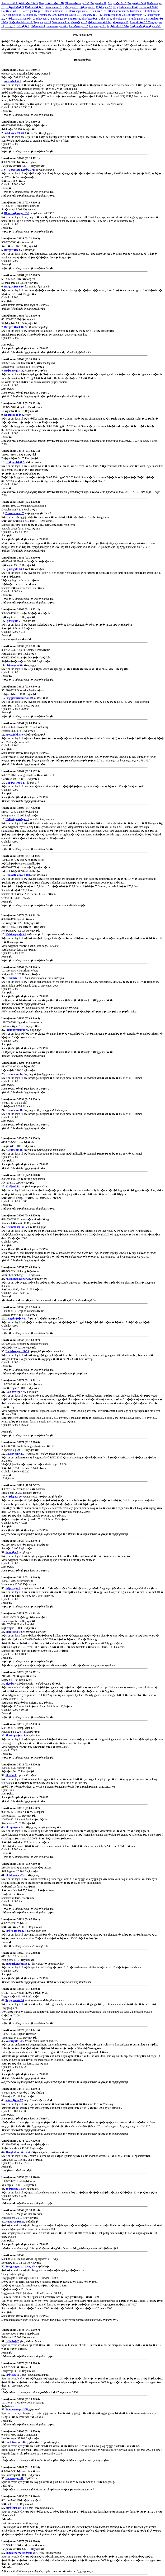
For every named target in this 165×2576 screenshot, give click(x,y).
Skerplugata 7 (120, 18)
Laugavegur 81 (97, 26)
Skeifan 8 (106, 18)
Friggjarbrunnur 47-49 (125, 7)
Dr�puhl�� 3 (15, 7)
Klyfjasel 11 (29, 14)
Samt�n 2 (28, 18)
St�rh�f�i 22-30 (17, 1930)
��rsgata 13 (120, 22)
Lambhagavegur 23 (68, 14)
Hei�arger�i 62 (78, 11)
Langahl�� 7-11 (91, 14)
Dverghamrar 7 (53, 7)
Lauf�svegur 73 (135, 14)
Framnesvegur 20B (57, 26)
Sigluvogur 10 (59, 18)
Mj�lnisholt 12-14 (118, 26)
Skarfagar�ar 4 (90, 18)
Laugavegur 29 (14, 1453)
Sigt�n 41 (74, 18)
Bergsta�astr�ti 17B (51, 3)
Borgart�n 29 (98, 3)
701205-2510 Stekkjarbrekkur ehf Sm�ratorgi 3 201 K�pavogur (20, 208)
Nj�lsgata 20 (13, 18)
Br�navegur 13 (13, 370)
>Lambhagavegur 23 (18, 1278)
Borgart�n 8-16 (117, 3)
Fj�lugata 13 (70, 7)
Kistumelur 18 (13, 14)
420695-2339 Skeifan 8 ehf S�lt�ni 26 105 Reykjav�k (20, 1770)
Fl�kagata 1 (38, 26)
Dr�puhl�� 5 (34, 7)
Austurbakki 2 (9, 3)
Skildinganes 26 (138, 18)
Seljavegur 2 (42, 18)
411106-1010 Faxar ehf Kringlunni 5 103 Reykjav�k (20, 1958)
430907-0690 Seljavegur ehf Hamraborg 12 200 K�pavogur (20, 1583)
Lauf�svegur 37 (78, 26)
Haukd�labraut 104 (56, 11)
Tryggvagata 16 (42, 22)
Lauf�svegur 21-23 (113, 14)
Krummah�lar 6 (47, 14)
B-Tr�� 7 (22, 26)
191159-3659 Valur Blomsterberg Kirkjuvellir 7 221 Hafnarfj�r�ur (20, 972)
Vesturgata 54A (60, 22)
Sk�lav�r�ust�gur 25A (145, 26)
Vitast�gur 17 (78, 22)
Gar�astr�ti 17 (10, 11)
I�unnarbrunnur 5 (118, 11)
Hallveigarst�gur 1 (32, 11)
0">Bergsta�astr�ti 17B (19, 169)
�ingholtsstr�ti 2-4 (99, 22)
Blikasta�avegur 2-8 (77, 3)
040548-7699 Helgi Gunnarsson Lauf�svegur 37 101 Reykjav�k (20, 2437)
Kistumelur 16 (14, 1110)
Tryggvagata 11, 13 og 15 (20, 2266)
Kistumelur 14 (138, 11)
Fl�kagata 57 (104, 7)
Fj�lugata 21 (87, 7)
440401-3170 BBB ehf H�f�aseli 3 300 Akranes (20, 1105)
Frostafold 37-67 (148, 7)
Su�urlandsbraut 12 (20, 22)
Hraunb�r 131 (98, 11)
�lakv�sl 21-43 (28, 3)
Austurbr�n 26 (138, 22)
